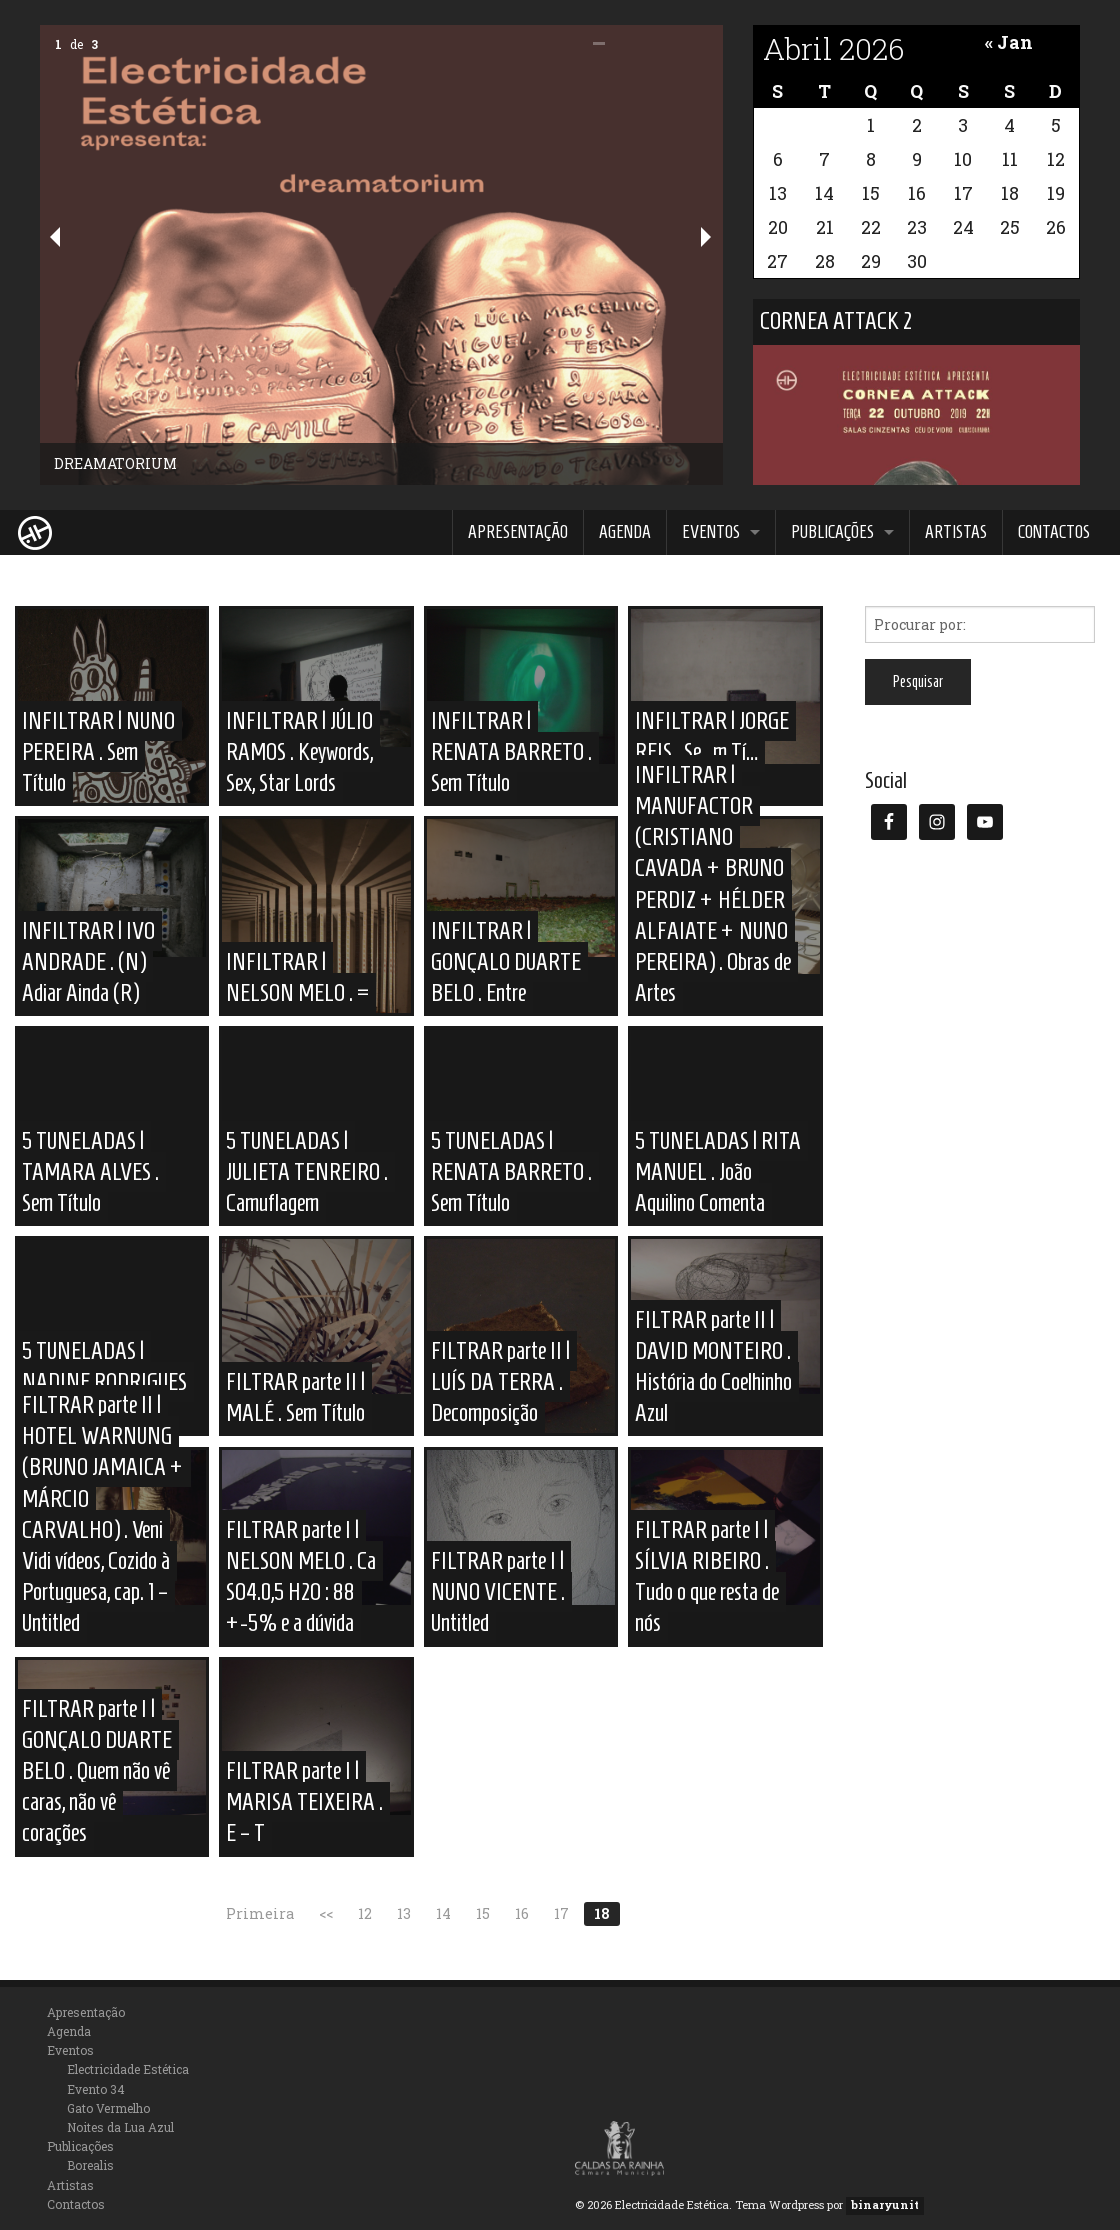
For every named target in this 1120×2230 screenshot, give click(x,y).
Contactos (1054, 532)
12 (365, 1913)
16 (522, 1913)
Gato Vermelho (108, 2108)
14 (443, 1913)
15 (483, 1913)
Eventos (711, 532)
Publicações (832, 532)
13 (404, 1913)
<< (326, 1913)
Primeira (260, 1913)
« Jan (1009, 42)
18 (602, 1913)
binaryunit (885, 2204)
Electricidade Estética (128, 2069)
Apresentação (518, 532)
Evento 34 (96, 2089)
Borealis (90, 2165)
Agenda (625, 532)
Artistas (956, 532)
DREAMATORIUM (115, 463)
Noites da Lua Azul (120, 2127)
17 (561, 1913)
